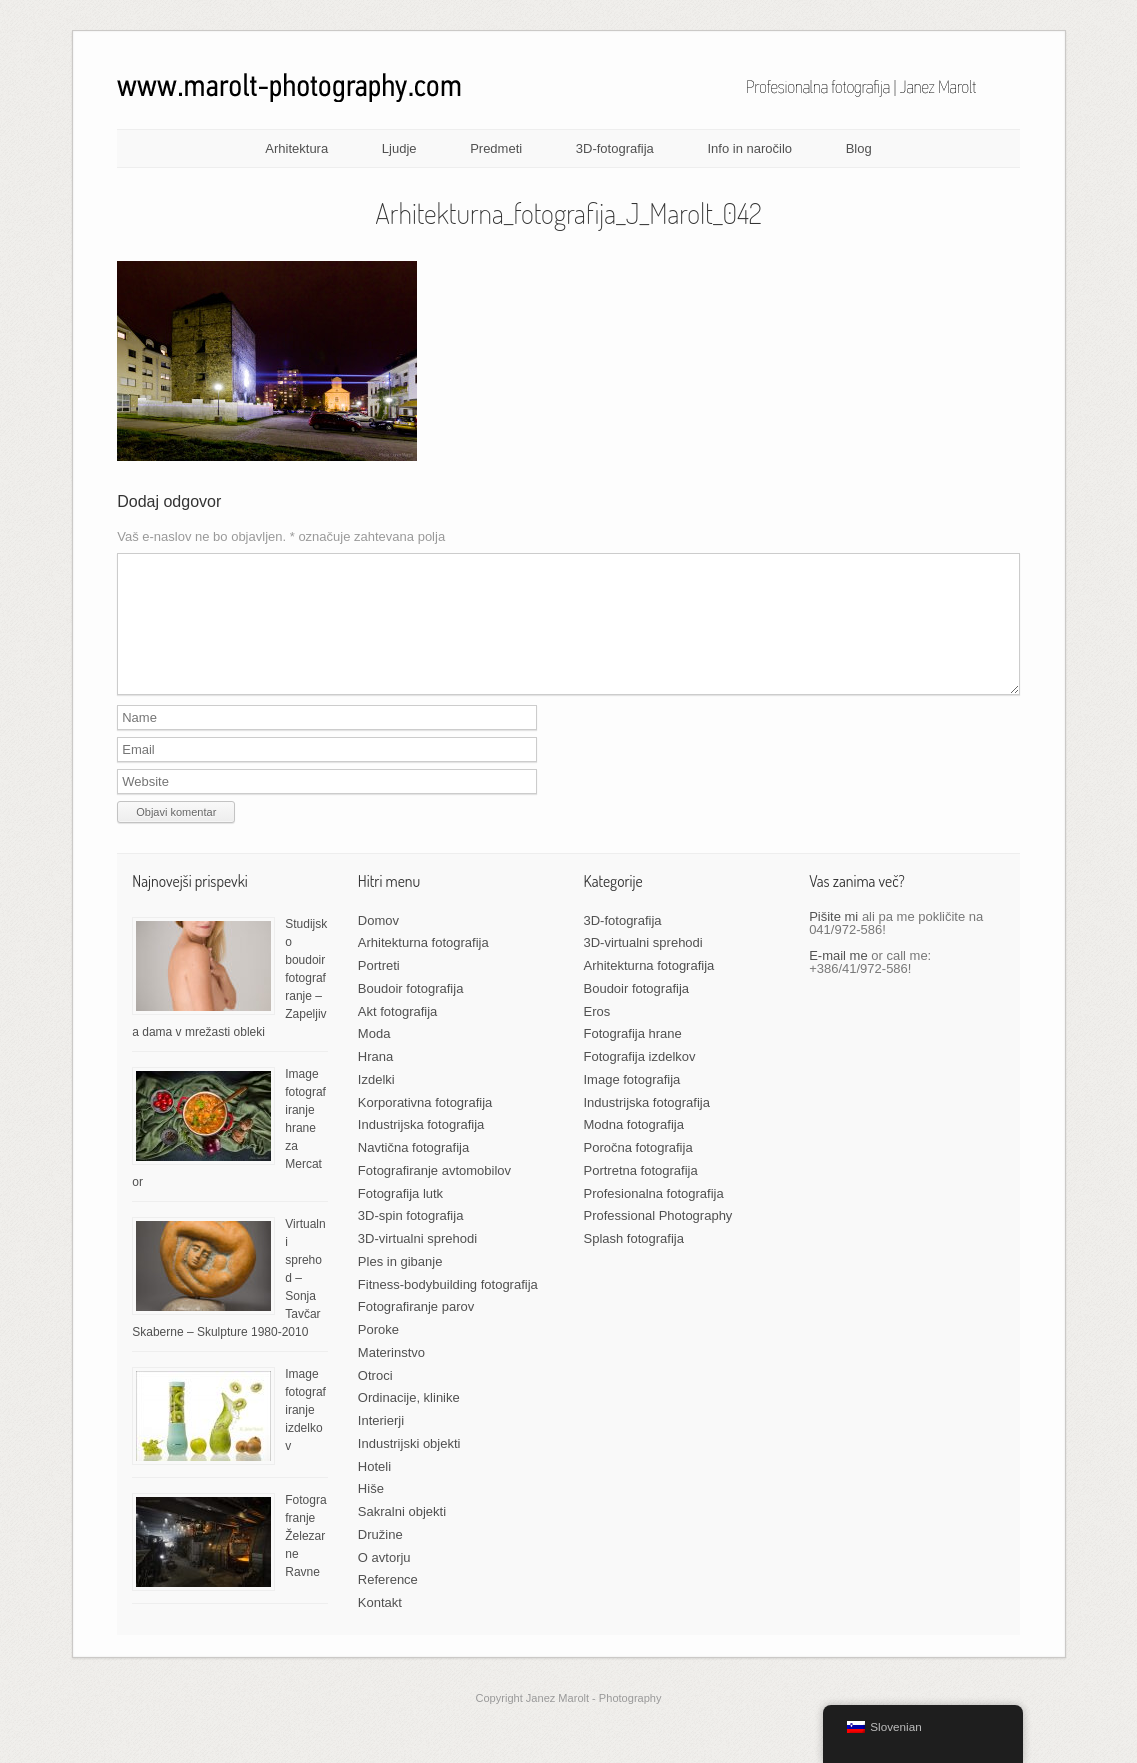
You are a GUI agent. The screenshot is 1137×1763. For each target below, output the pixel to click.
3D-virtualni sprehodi (417, 1262)
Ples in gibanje (400, 1285)
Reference (388, 1603)
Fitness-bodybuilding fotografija (448, 1308)
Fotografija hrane (633, 1057)
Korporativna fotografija (425, 1126)
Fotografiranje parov (416, 1330)
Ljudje (399, 148)
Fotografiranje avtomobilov (434, 1194)
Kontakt (380, 1626)
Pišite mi (833, 940)
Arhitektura (296, 148)
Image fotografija (632, 1103)
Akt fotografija (398, 1035)
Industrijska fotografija (421, 1148)
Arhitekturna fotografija (423, 966)
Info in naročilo (749, 148)
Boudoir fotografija (411, 1012)
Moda (374, 1057)
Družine (380, 1558)
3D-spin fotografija (411, 1239)
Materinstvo (391, 1376)
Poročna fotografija (638, 1171)
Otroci (375, 1399)
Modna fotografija (634, 1148)
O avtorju (384, 1581)
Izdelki (376, 1103)
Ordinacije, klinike (409, 1421)
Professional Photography (658, 1239)
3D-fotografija (615, 148)
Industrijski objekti (409, 1467)
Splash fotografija (634, 1262)
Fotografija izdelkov (640, 1080)
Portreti (379, 989)
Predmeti (496, 148)
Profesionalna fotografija (654, 1217)
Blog (859, 148)
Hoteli (374, 1490)
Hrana (375, 1080)
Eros (597, 1035)
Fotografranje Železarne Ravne (305, 1560)
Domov (378, 944)
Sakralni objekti (402, 1535)
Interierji (381, 1444)
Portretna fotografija (641, 1194)
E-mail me (838, 979)
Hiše (371, 1512)
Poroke (378, 1353)
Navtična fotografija (413, 1171)
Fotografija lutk (400, 1217)
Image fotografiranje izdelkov (305, 1434)
